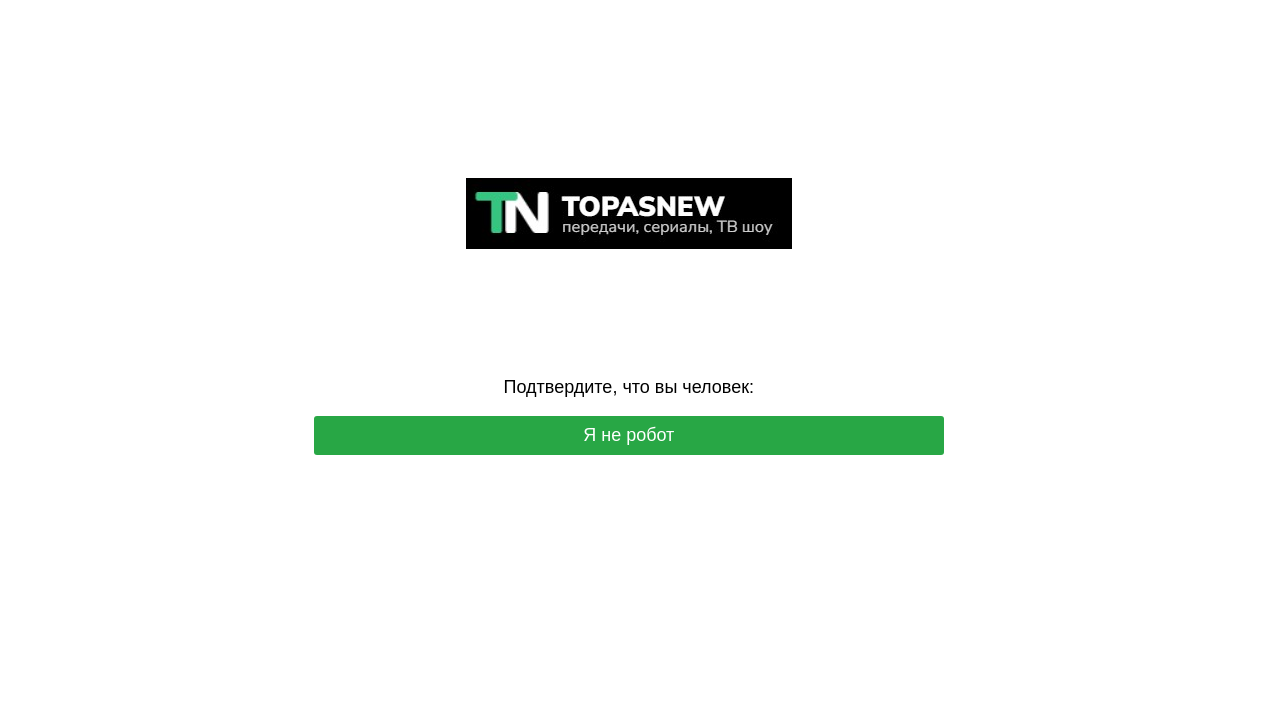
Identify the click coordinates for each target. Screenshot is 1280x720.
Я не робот (628, 435)
